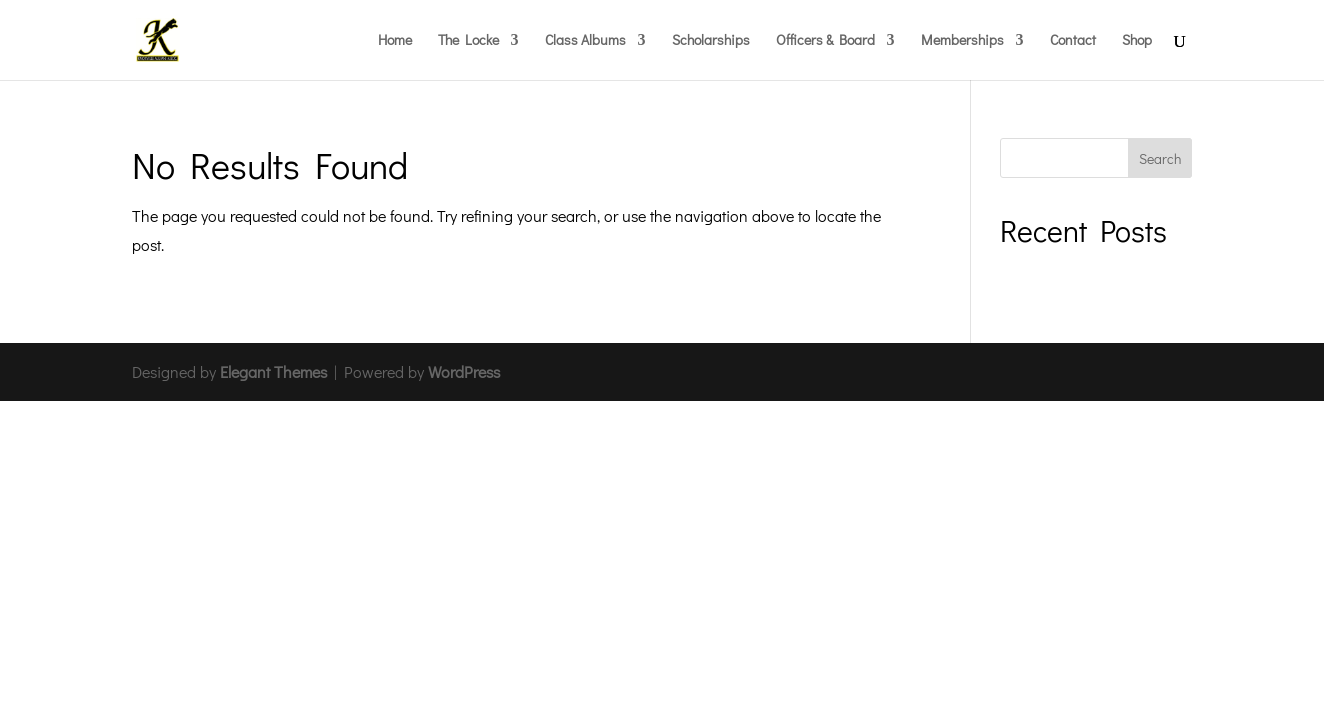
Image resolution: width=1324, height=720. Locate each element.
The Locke (468, 41)
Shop (1137, 41)
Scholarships (711, 41)
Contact (1073, 41)
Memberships (962, 41)
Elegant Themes (273, 371)
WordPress (464, 371)
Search (1160, 158)
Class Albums (585, 41)
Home (395, 41)
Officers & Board (825, 41)
